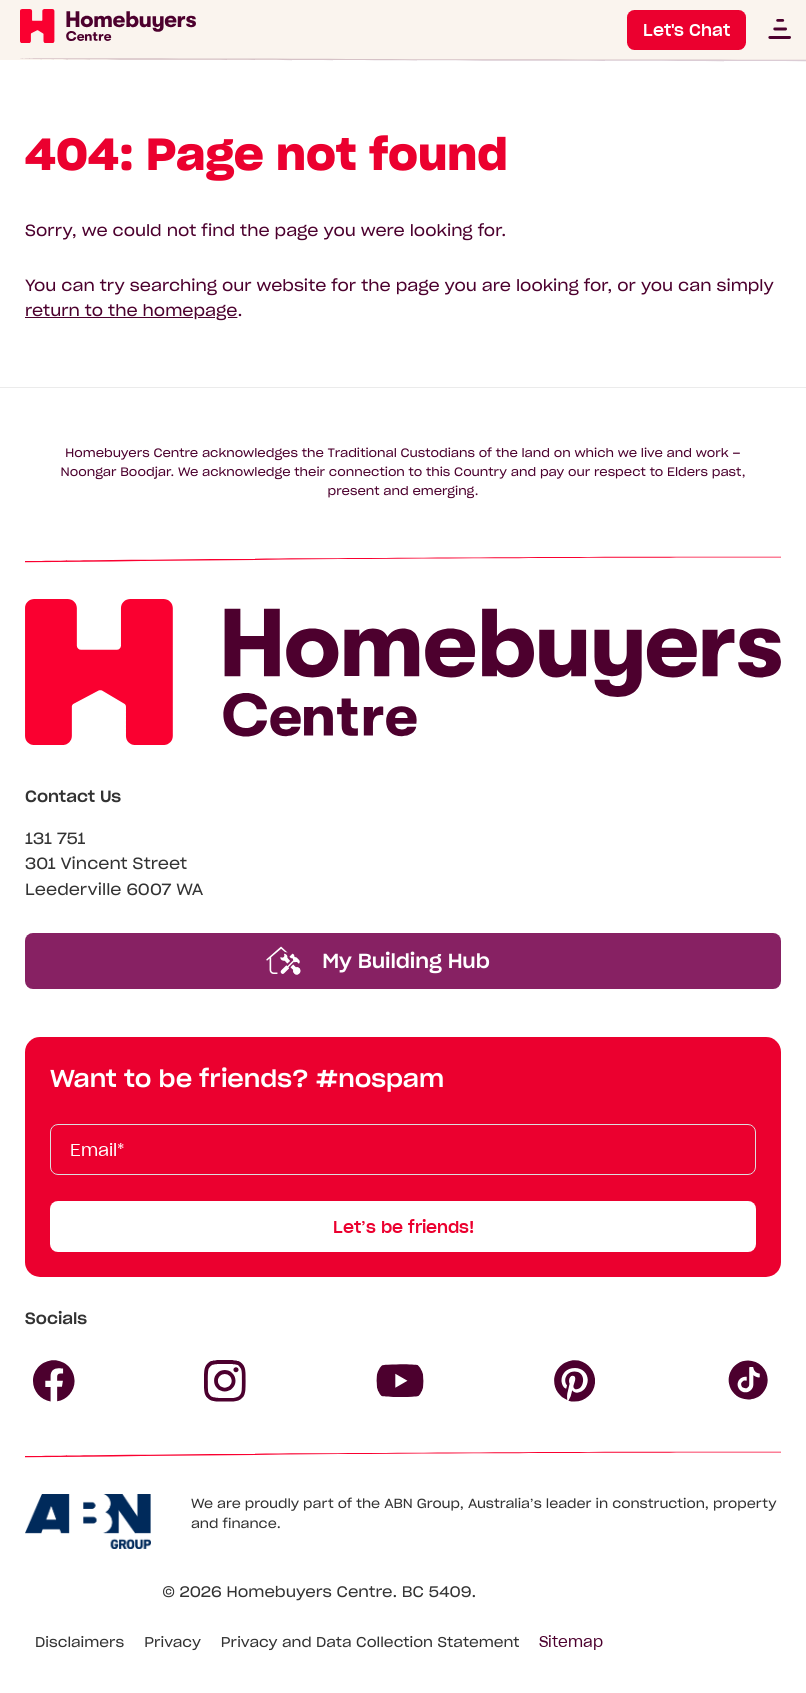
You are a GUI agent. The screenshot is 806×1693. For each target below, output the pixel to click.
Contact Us (73, 797)
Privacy (172, 1642)
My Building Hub (378, 960)
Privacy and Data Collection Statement (370, 1642)
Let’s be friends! (403, 1227)
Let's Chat (686, 30)
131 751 (55, 839)
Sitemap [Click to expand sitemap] (571, 1642)
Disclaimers (79, 1642)
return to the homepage (131, 311)
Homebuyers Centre (309, 1592)
